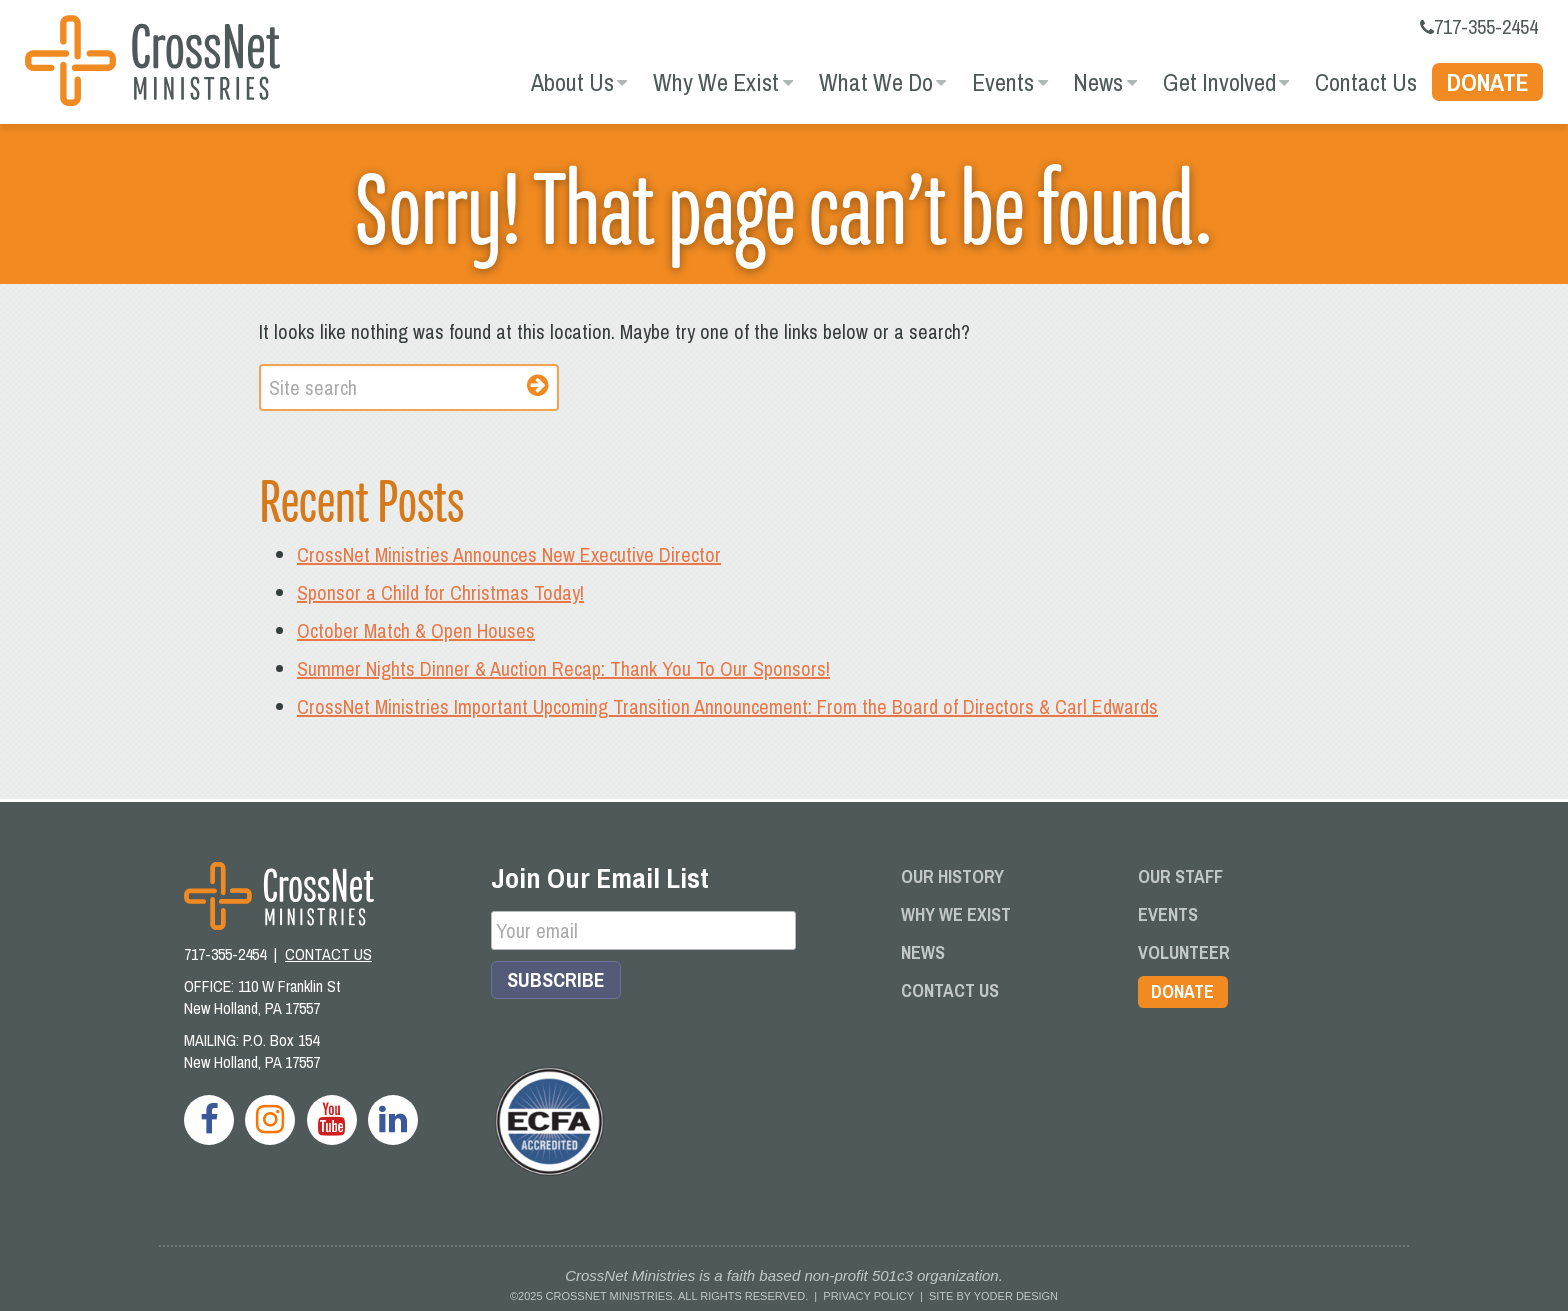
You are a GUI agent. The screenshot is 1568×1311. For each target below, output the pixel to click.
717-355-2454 (1479, 26)
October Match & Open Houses (416, 630)
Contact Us (1366, 82)
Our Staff (1180, 876)
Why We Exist (716, 82)
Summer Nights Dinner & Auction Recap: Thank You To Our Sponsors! (563, 668)
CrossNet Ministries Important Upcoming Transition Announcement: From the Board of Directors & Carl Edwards (727, 706)
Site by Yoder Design (993, 1296)
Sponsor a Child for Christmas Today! (440, 592)
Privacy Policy (868, 1296)
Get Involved (1219, 82)
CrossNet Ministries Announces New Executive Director (509, 554)
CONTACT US (328, 954)
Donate (1488, 82)
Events (1003, 82)
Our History (952, 876)
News (1098, 82)
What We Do (876, 82)
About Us (572, 82)
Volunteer (1184, 952)
